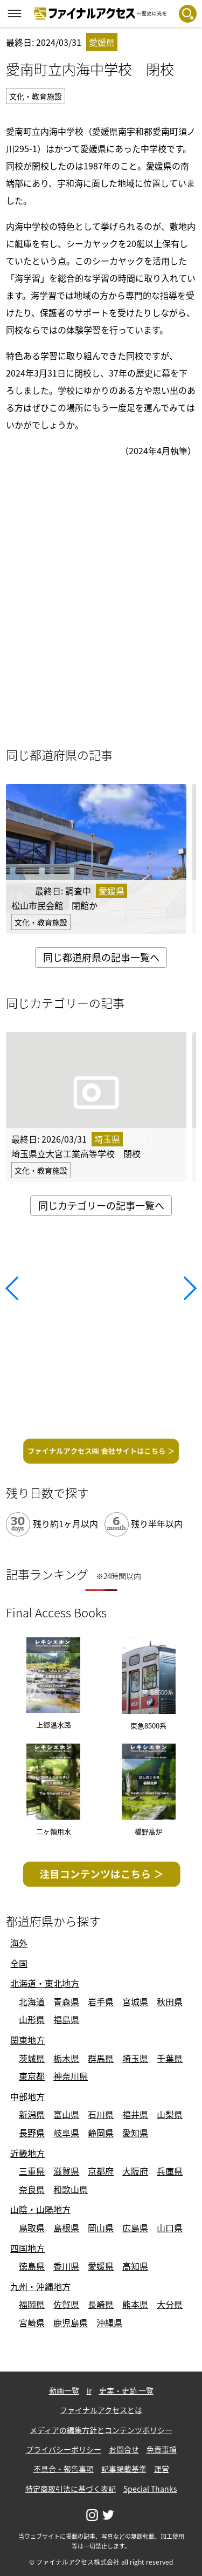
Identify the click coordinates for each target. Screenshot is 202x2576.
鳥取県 (32, 2227)
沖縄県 (109, 2322)
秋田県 (170, 2001)
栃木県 (66, 2058)
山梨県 (170, 2114)
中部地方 (27, 2096)
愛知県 (135, 2132)
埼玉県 (135, 2058)
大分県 (170, 2304)
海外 (18, 1942)
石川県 (101, 2114)
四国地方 (27, 2248)
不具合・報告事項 (63, 2468)
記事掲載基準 (124, 2468)
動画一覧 (64, 2390)
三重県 (32, 2170)
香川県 (66, 2265)
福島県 (66, 2019)
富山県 (66, 2114)
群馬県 (101, 2058)
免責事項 (162, 2449)
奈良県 (32, 2189)
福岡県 (32, 2304)
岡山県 (101, 2227)
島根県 (66, 2227)
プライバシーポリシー (63, 2449)
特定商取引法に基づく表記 (70, 2488)
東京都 (32, 2075)
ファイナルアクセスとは (101, 2409)
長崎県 (101, 2304)
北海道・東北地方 (44, 1983)
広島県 (135, 2227)
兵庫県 (170, 2170)
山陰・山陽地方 (40, 2209)
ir (89, 2390)
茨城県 (32, 2058)
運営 (161, 2468)
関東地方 (27, 2039)
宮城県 (135, 2001)
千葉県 (170, 2058)
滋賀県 (66, 2170)
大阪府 (135, 2170)
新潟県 (32, 2114)
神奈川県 (70, 2075)
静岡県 (101, 2132)
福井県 (135, 2114)
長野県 (32, 2132)
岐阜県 (66, 2132)
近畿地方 (27, 2153)
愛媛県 (101, 2265)
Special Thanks (150, 2488)
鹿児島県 (70, 2322)
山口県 (170, 2227)
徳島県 (32, 2265)
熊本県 (135, 2304)
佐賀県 (66, 2304)
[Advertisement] (101, 1330)
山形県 (32, 2019)
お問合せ (124, 2449)
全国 (18, 1963)
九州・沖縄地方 (40, 2286)
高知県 (135, 2265)
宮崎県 (32, 2322)
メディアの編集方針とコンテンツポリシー (101, 2429)
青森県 (66, 2001)
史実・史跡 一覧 (126, 2390)
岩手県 (101, 2001)
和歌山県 (70, 2189)
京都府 (101, 2170)
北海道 (32, 2001)
